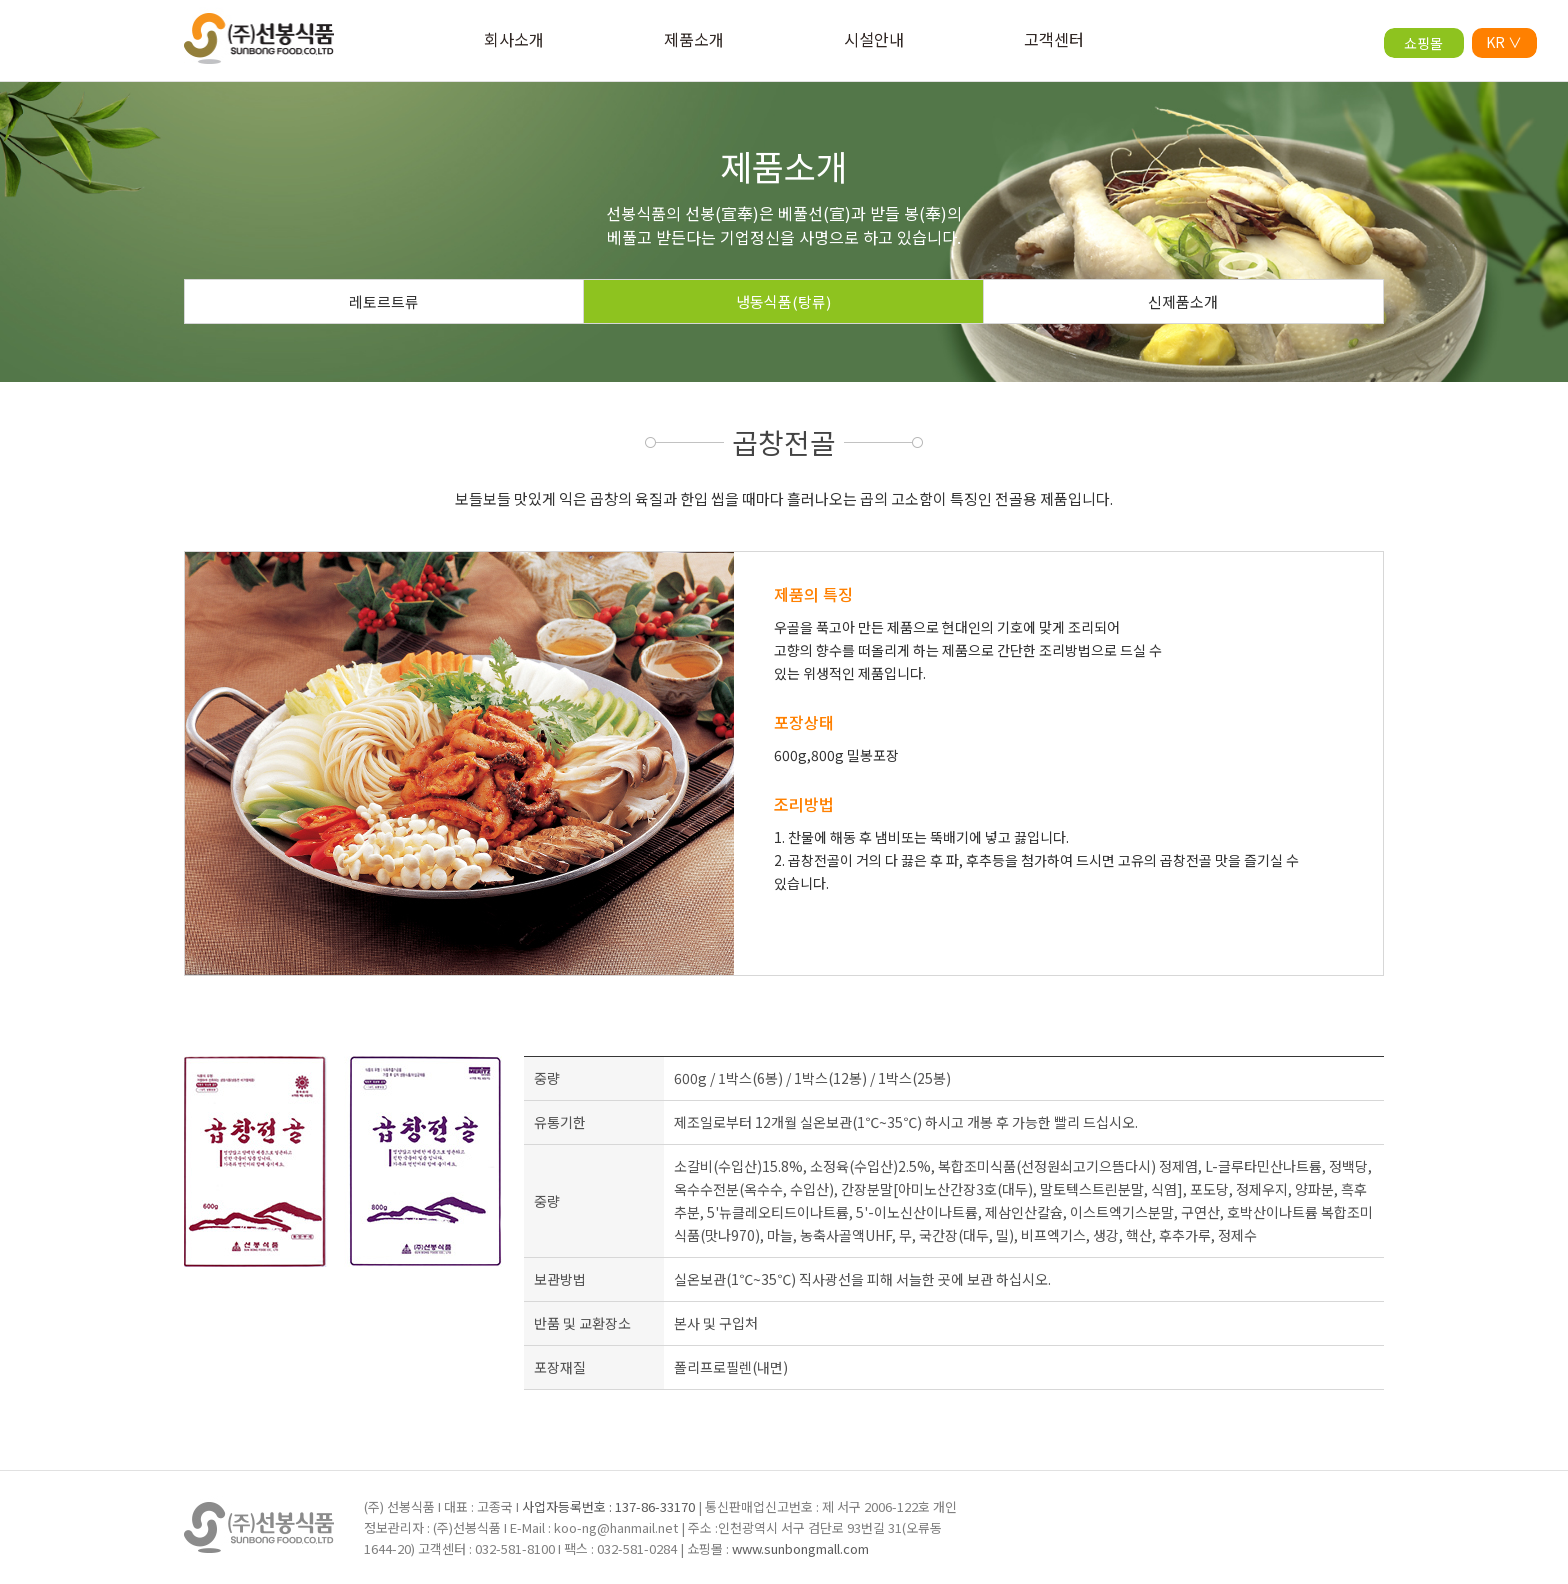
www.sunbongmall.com (800, 1548)
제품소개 (694, 39)
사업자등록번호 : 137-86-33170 (608, 1506)
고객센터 (1054, 39)
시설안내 (874, 39)
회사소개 (514, 39)
